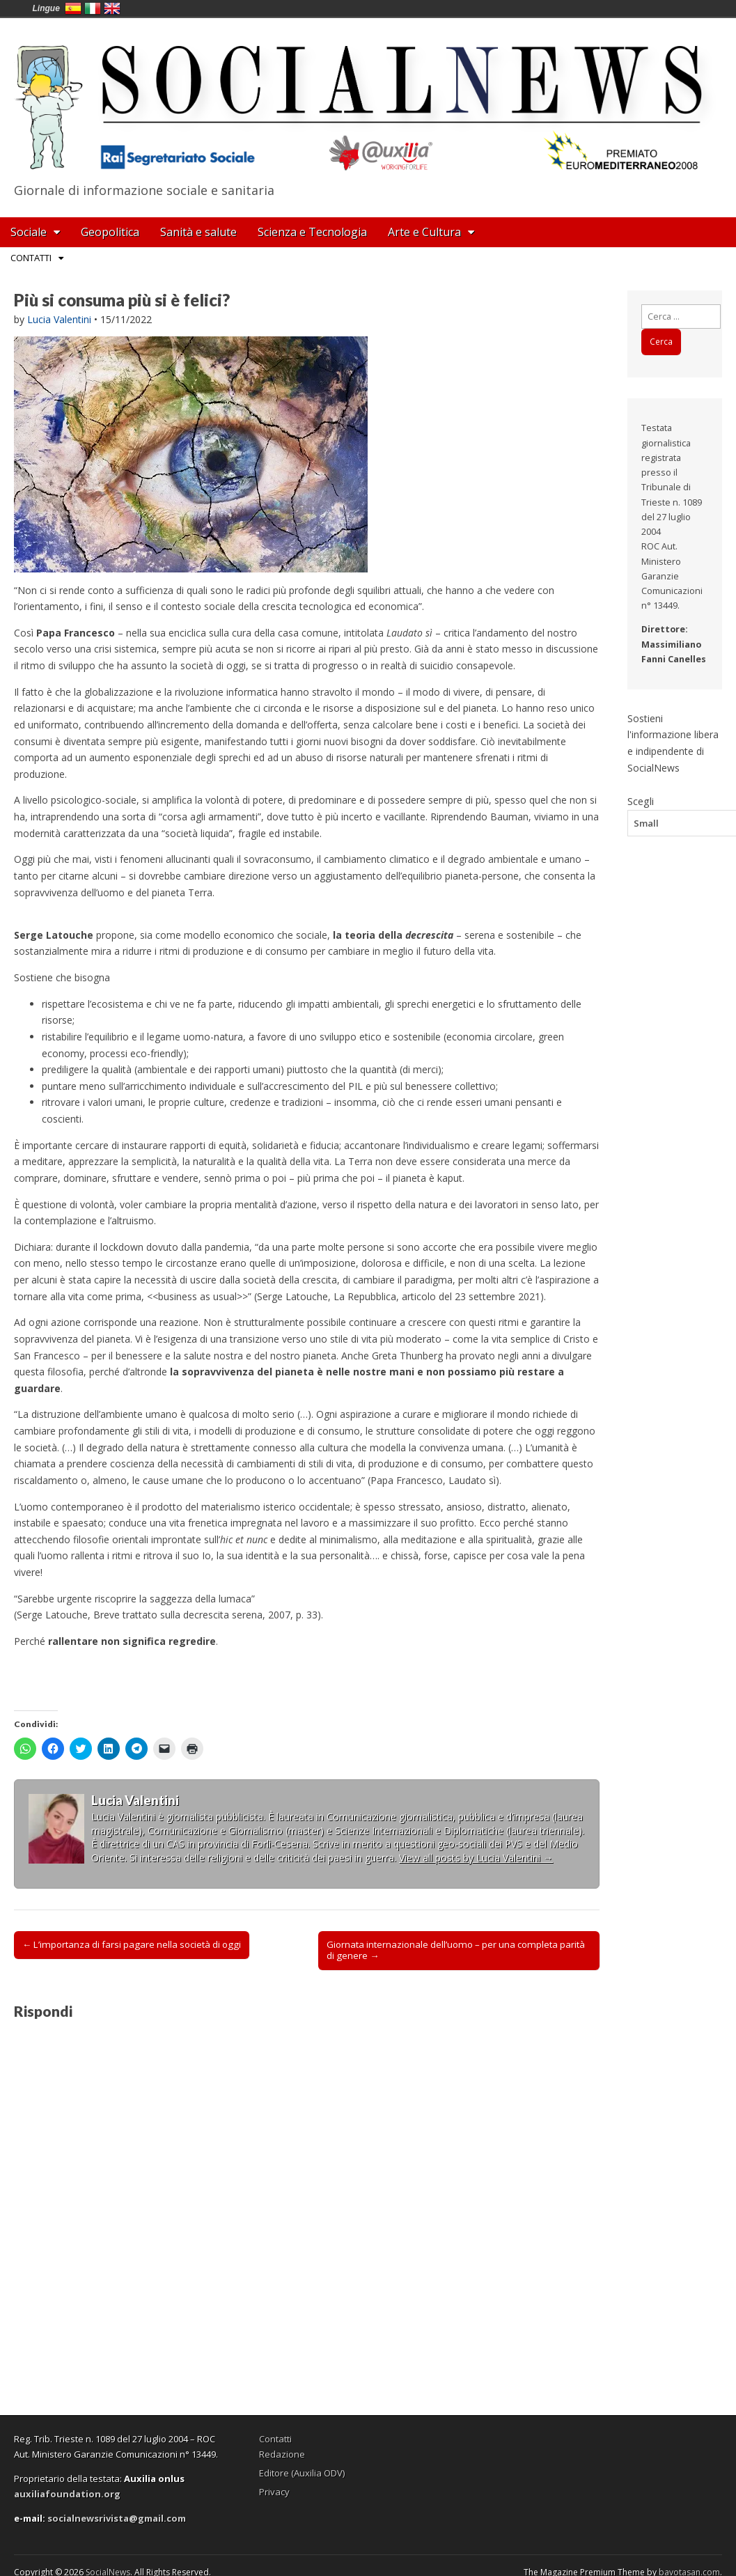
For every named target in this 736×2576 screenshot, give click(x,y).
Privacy (274, 2491)
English (112, 8)
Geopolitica (110, 232)
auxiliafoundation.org (67, 2494)
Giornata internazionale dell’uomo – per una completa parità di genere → (456, 1950)
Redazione (282, 2454)
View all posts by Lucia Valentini (476, 1857)
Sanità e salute (198, 232)
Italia (92, 8)
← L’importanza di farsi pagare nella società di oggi (131, 1944)
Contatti (31, 257)
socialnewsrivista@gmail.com (116, 2518)
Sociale (28, 232)
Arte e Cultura (424, 232)
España (73, 8)
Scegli (640, 801)
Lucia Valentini (59, 319)
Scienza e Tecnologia (312, 232)
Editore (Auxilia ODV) (302, 2473)
